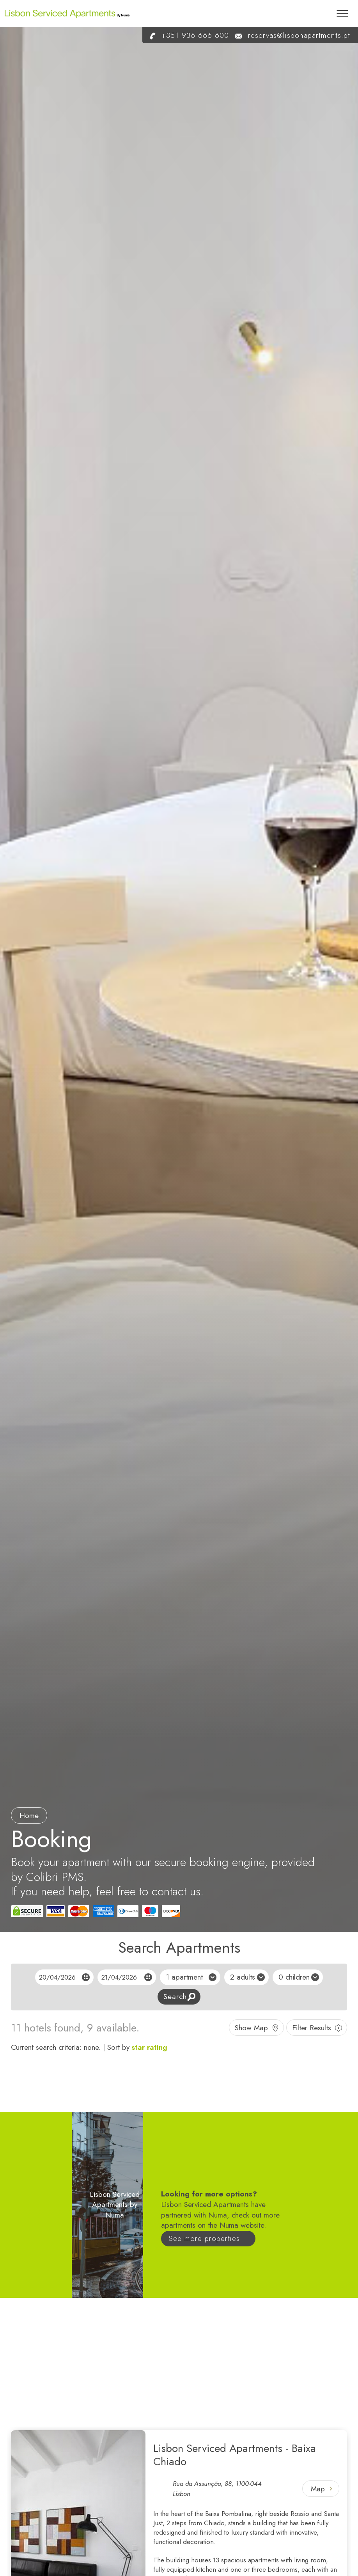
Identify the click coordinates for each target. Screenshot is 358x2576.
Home (29, 1815)
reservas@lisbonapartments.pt (289, 35)
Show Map (251, 2027)
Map (318, 2489)
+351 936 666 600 (185, 35)
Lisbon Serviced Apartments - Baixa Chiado (234, 2455)
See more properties (204, 2238)
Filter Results (311, 2027)
